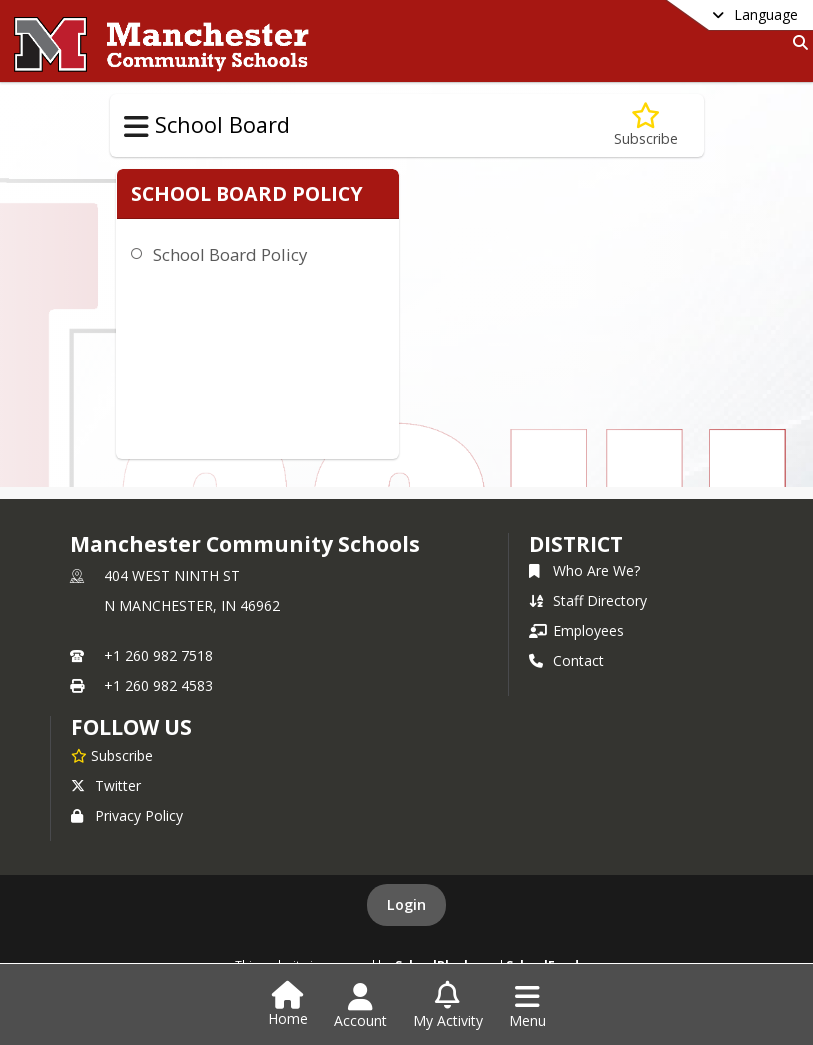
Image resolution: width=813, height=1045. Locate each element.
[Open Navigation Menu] (527, 1006)
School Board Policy (226, 278)
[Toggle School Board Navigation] (136, 127)
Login (406, 904)
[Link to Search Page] (796, 42)
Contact (566, 660)
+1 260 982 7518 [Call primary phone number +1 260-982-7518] (158, 655)
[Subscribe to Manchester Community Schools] (112, 755)
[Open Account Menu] (360, 1006)
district (576, 544)
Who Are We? (584, 570)
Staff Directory (588, 600)
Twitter (106, 785)
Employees (576, 630)
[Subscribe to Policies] (646, 125)
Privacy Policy (127, 815)
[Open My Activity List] (448, 1006)
